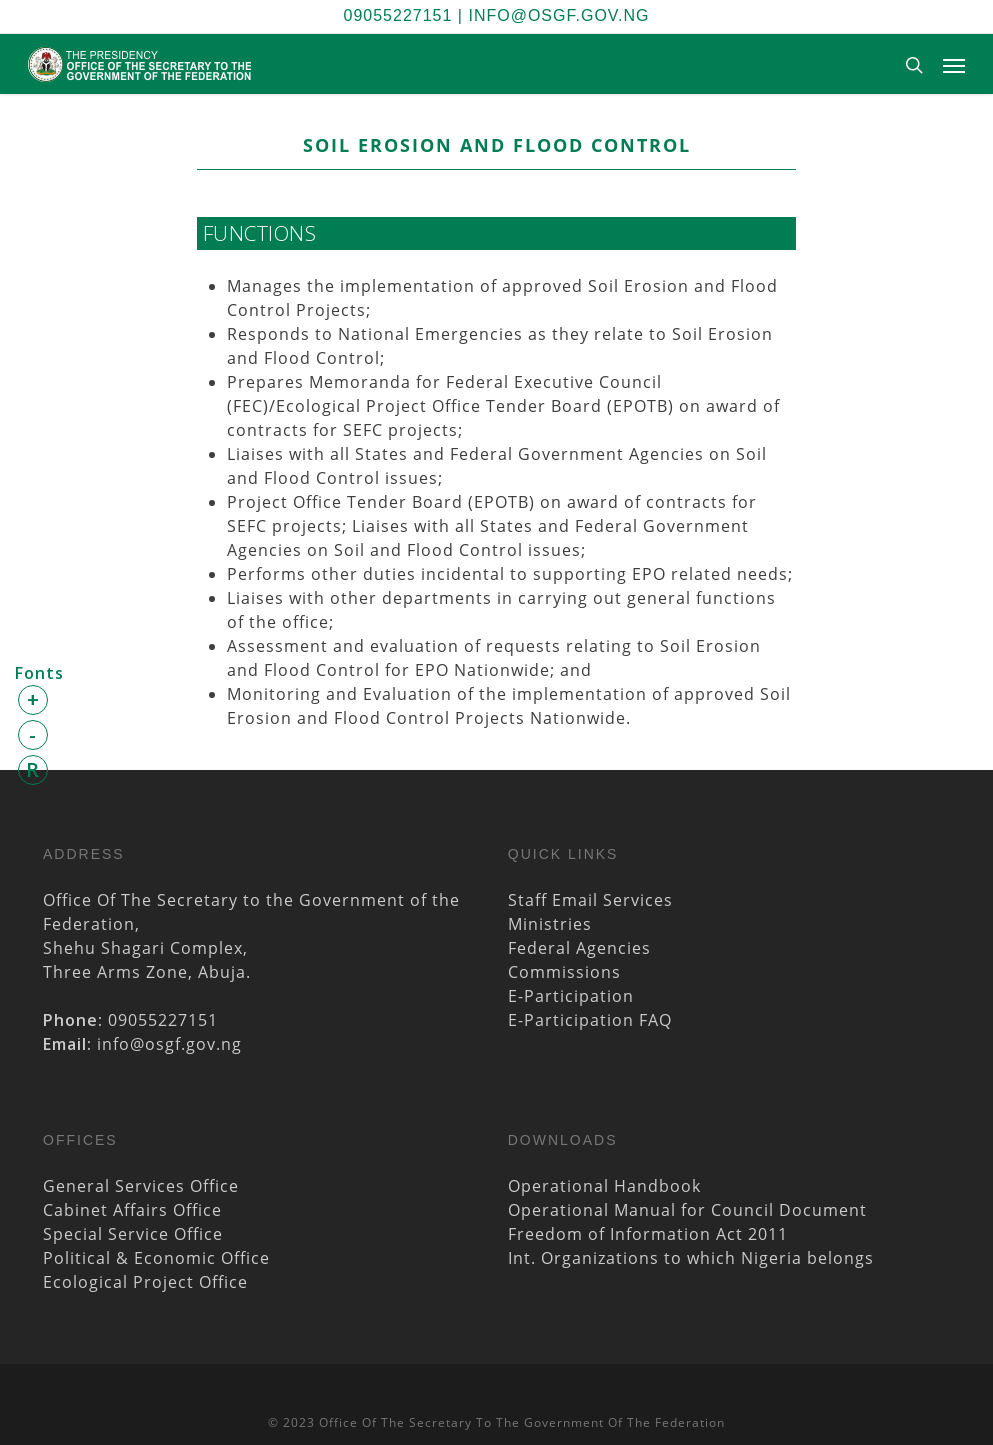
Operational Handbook (604, 1186)
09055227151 (398, 15)
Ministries (550, 924)
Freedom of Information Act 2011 (648, 1234)
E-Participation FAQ (590, 1020)
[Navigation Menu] (954, 65)
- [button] (33, 734)
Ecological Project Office (145, 1282)
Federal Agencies (579, 948)
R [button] (33, 769)
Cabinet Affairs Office (132, 1210)
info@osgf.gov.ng (558, 15)
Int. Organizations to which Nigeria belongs (691, 1258)
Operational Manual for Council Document (687, 1210)
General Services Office (141, 1186)
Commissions (564, 972)
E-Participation (571, 996)
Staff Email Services (590, 900)
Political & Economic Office (156, 1258)
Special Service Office (133, 1234)
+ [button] (33, 699)
